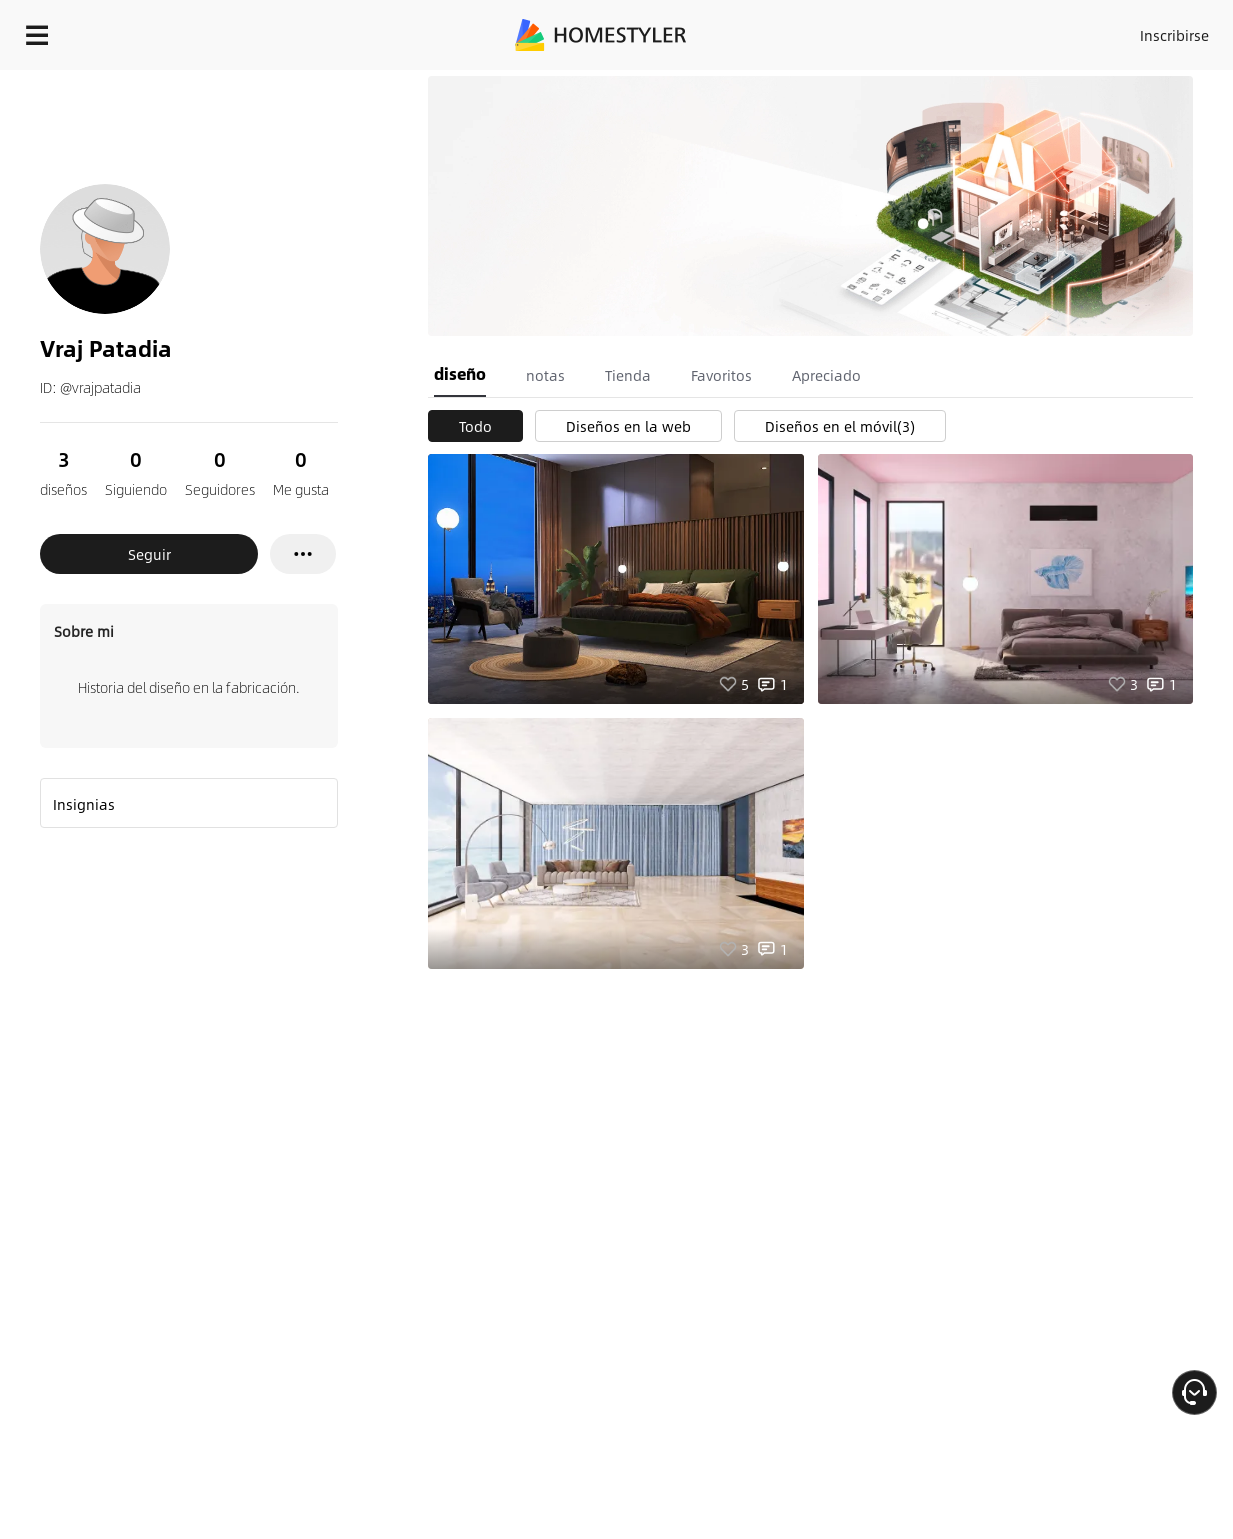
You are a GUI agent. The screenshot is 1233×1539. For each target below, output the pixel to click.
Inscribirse (1174, 35)
